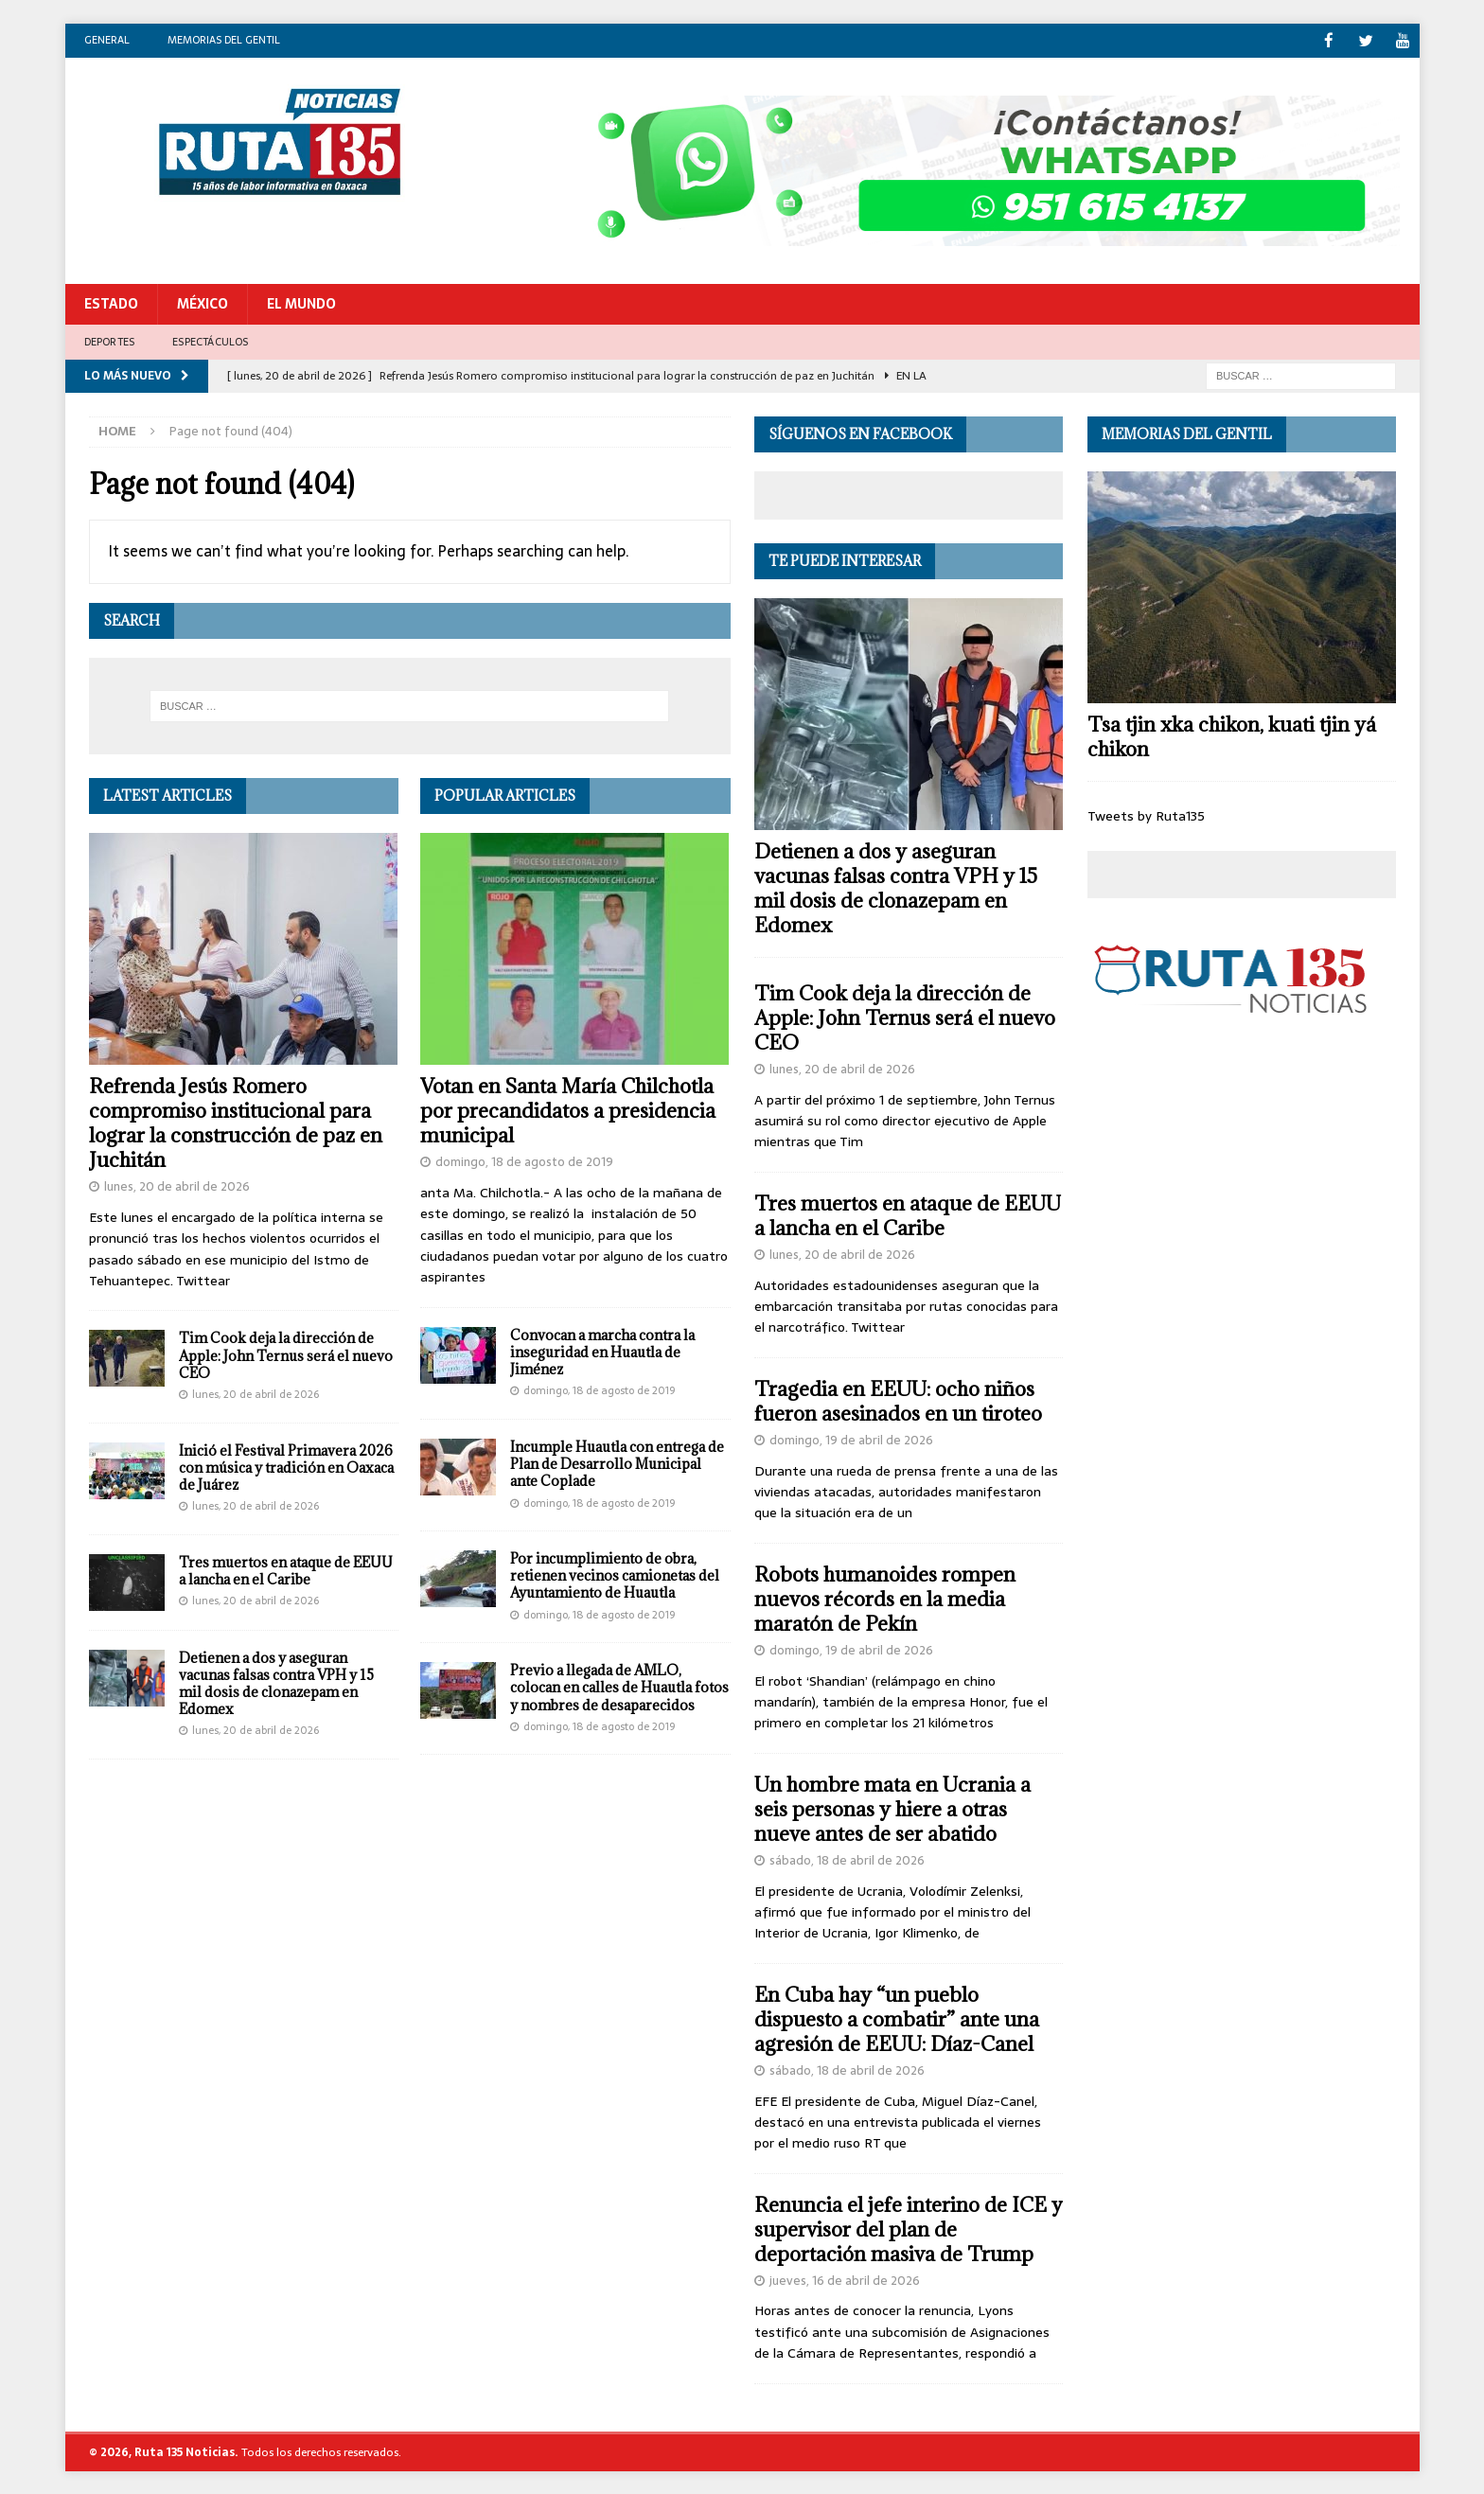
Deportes (109, 339)
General (107, 39)
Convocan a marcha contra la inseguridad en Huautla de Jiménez (602, 1351)
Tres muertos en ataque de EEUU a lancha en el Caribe (286, 1569)
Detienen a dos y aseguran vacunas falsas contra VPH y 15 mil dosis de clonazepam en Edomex (276, 1683)
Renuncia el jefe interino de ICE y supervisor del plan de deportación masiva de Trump (908, 2228)
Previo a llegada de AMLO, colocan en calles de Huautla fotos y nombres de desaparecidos (619, 1686)
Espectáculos (210, 339)
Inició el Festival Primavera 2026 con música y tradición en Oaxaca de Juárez (286, 1467)
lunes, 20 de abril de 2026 (177, 1185)
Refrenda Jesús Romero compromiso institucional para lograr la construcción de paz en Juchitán (235, 1122)
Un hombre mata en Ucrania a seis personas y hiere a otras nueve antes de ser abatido (892, 1808)
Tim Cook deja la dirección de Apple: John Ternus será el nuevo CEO (286, 1354)
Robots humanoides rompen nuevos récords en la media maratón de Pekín (885, 1598)
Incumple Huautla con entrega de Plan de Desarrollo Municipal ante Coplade (617, 1463)
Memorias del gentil (224, 39)
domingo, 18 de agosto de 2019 (524, 1161)
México (202, 302)
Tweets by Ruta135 (1146, 815)
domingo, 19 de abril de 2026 (851, 1439)
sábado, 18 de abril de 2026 (847, 1859)
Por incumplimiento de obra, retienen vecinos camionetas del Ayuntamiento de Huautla (614, 1574)
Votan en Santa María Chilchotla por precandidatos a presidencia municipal (568, 1109)
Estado (111, 302)
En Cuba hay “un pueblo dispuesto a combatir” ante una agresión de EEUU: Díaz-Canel (896, 2018)
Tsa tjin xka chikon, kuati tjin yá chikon (1231, 736)
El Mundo (301, 302)
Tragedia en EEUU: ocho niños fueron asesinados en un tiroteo (898, 1400)
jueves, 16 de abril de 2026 (844, 2280)
